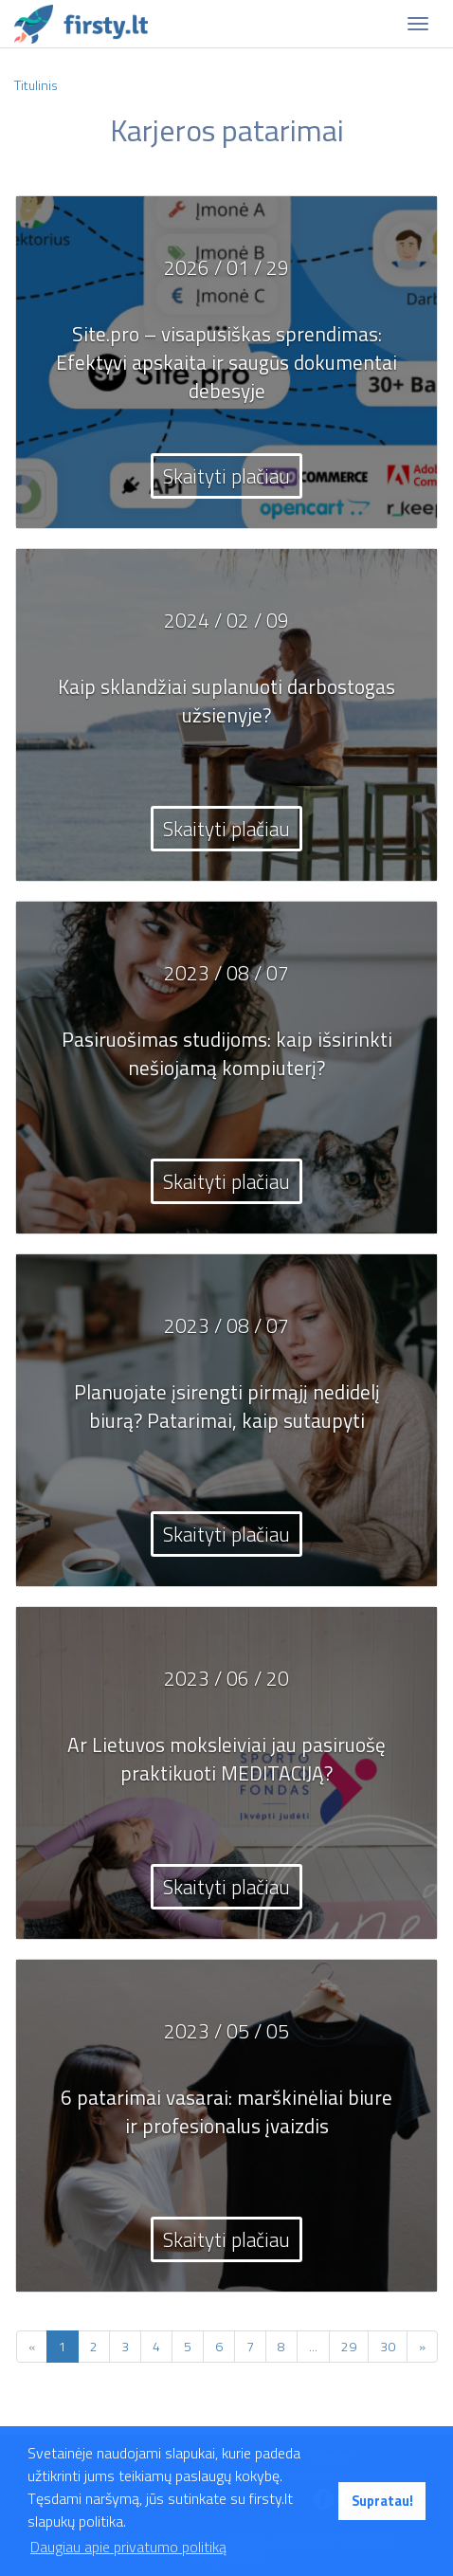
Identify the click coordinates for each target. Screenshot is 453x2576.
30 (387, 2346)
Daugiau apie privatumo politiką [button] (128, 2546)
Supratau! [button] (382, 2501)
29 (348, 2346)
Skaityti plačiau (226, 476)
